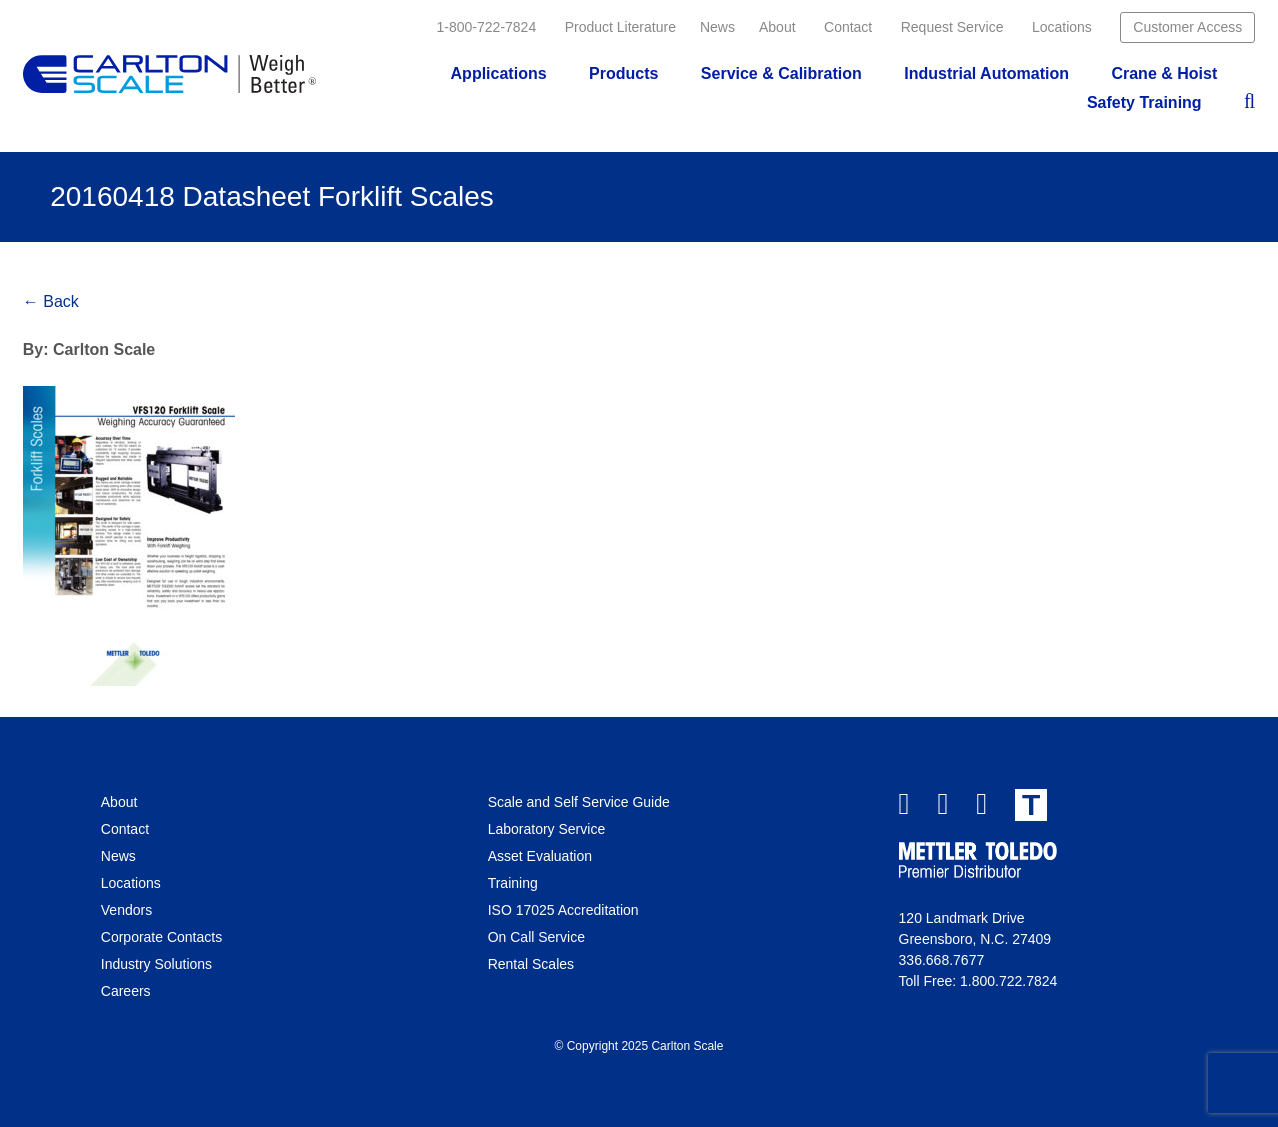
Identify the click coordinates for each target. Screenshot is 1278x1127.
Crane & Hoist (1164, 73)
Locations (1062, 27)
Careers (126, 991)
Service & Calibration (781, 73)
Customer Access (1187, 27)
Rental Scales (531, 964)
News (717, 27)
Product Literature (620, 27)
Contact (848, 27)
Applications (499, 73)
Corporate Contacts (161, 937)
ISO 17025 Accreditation (563, 910)
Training (513, 883)
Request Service (952, 27)
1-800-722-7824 (487, 27)
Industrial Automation (986, 73)
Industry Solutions (156, 964)
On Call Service (536, 937)
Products (623, 73)
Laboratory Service (547, 829)
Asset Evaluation (540, 856)
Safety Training (1144, 102)
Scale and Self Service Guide (579, 802)
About (777, 27)
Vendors (126, 910)
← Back (51, 301)
